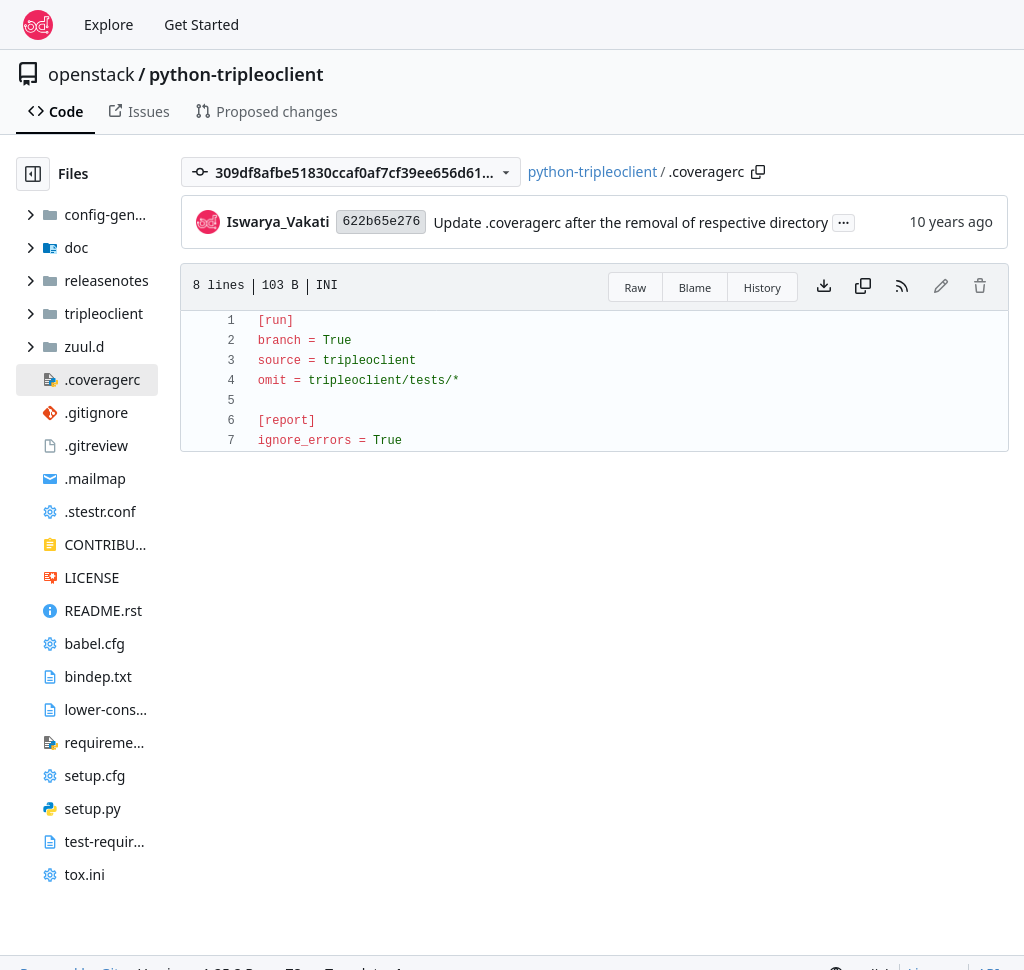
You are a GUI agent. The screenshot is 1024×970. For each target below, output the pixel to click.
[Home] (38, 25)
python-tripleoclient (236, 74)
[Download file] (824, 287)
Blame (695, 287)
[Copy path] (758, 172)
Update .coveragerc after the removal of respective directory (630, 222)
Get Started (201, 24)
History (762, 287)
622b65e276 (381, 221)
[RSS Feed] (902, 287)
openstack (91, 74)
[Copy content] (863, 287)
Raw (636, 287)
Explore (108, 24)
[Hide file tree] (33, 174)
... (844, 221)
